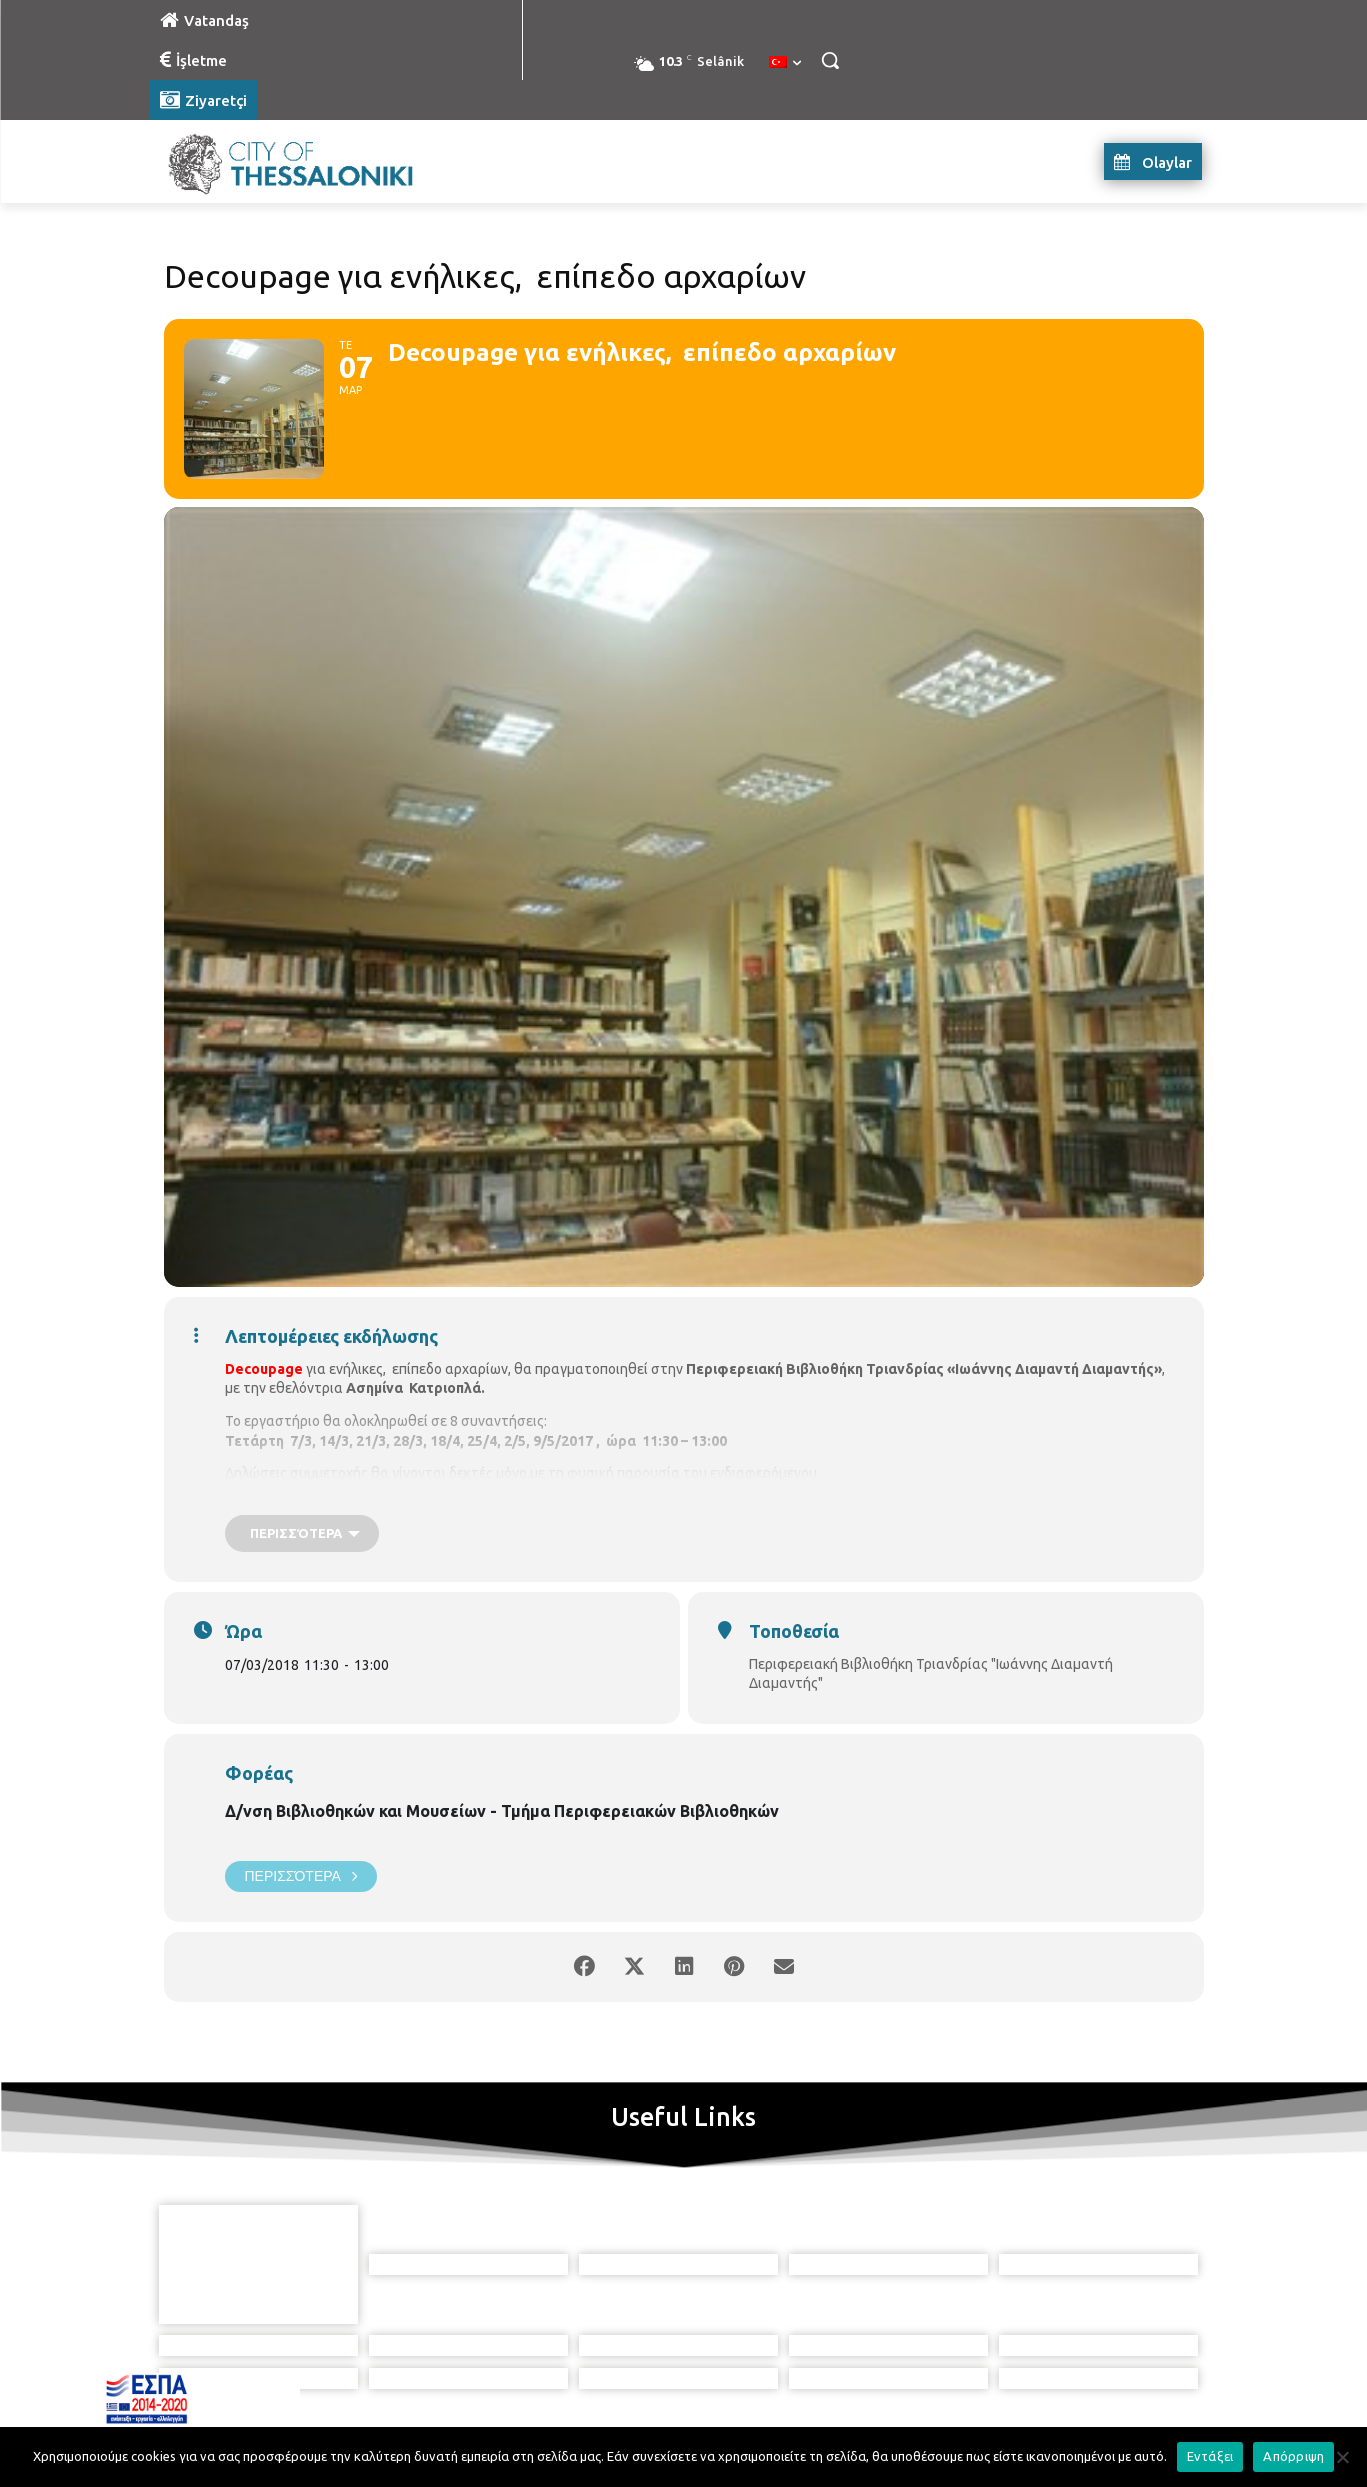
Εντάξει (1210, 2456)
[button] (830, 60)
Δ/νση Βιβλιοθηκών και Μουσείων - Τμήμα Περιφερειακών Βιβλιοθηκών (502, 1811)
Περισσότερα (301, 1876)
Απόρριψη (1293, 2456)
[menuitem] (785, 63)
